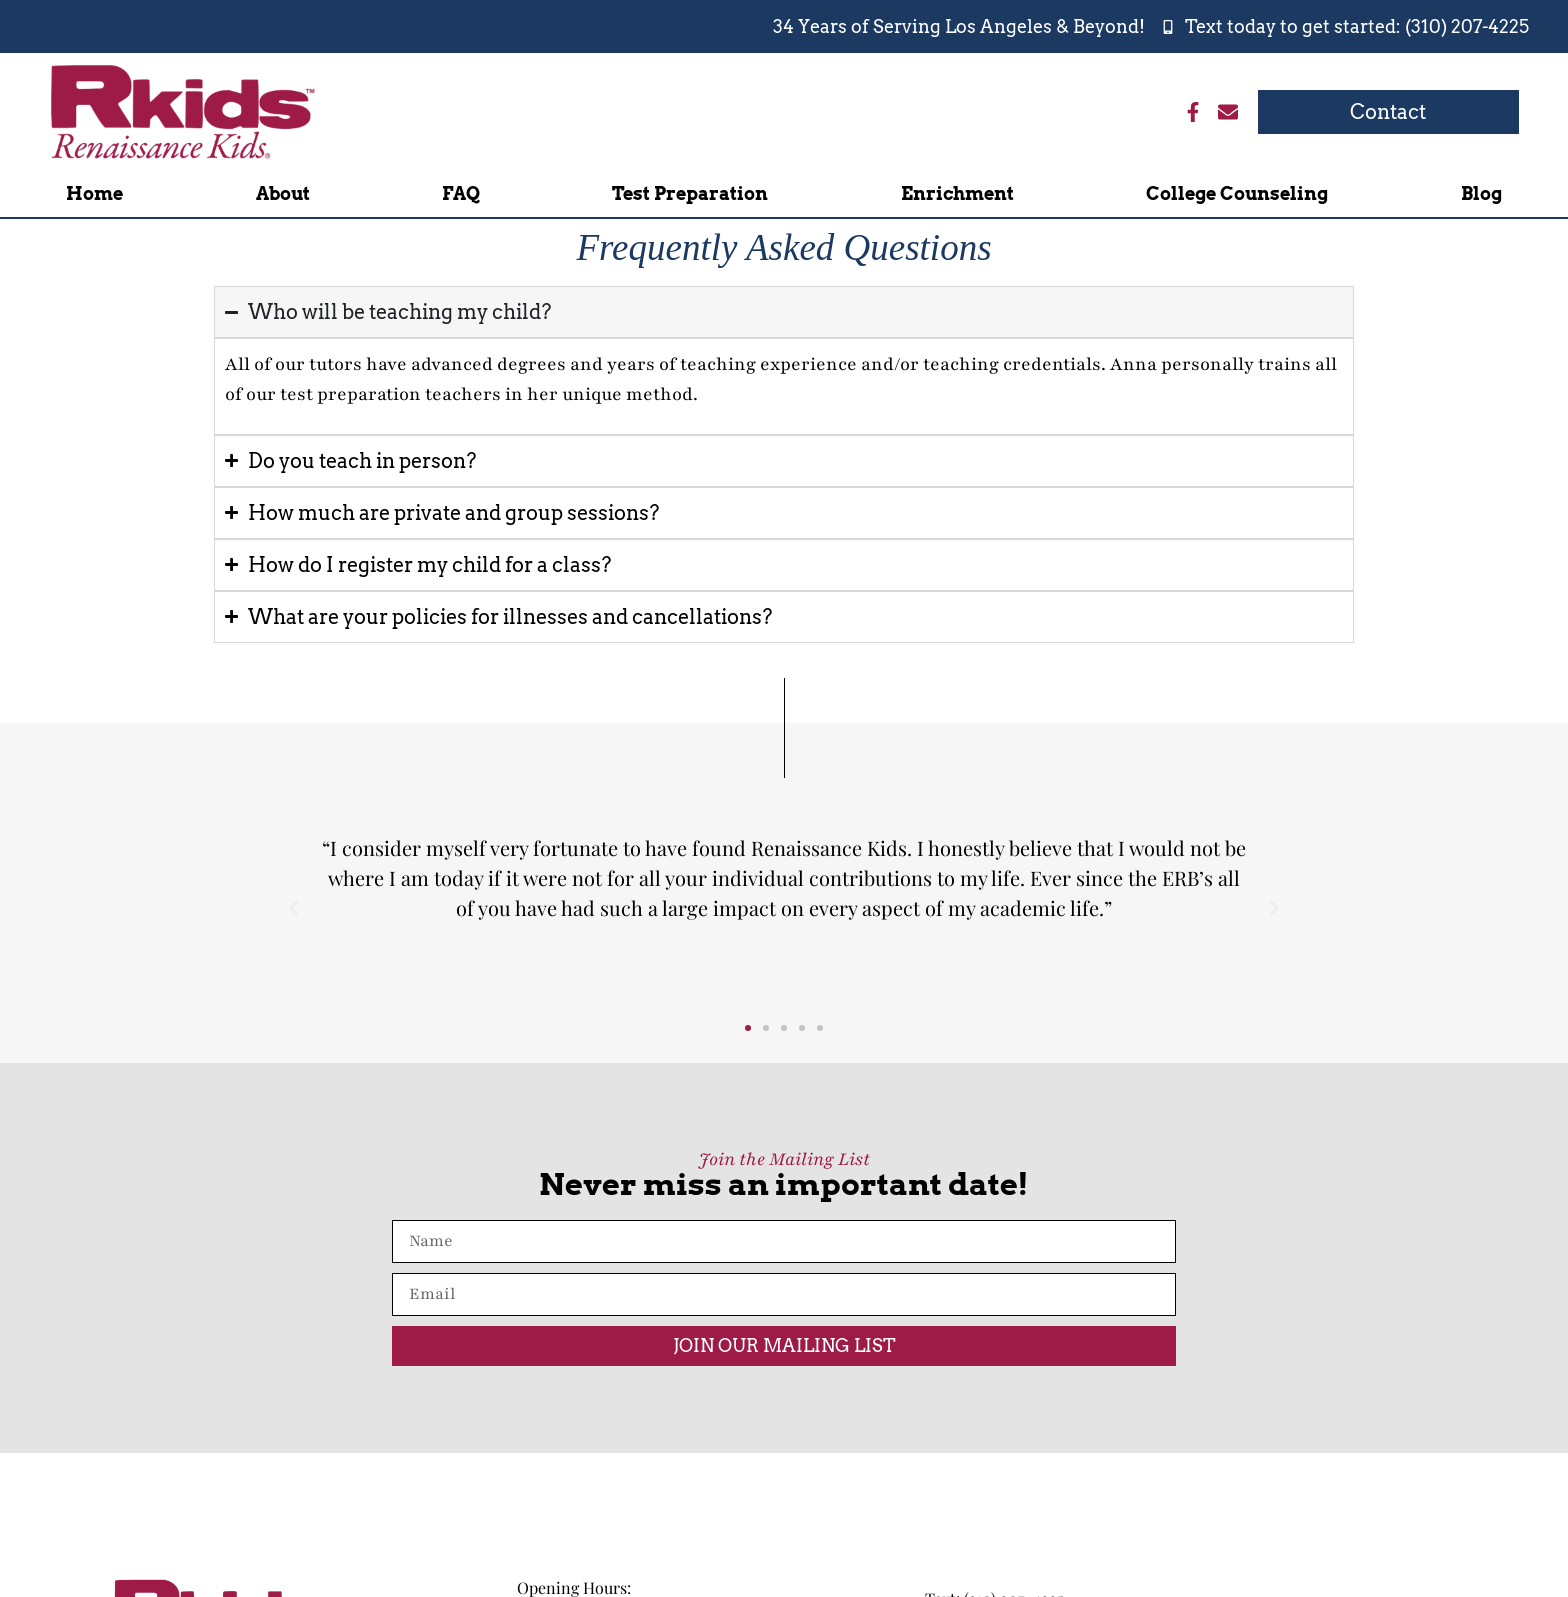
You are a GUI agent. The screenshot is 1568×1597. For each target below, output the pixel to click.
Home (94, 193)
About (283, 193)
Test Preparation (690, 193)
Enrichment (957, 193)
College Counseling (1237, 193)
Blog (1481, 193)
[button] (294, 908)
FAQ (461, 193)
